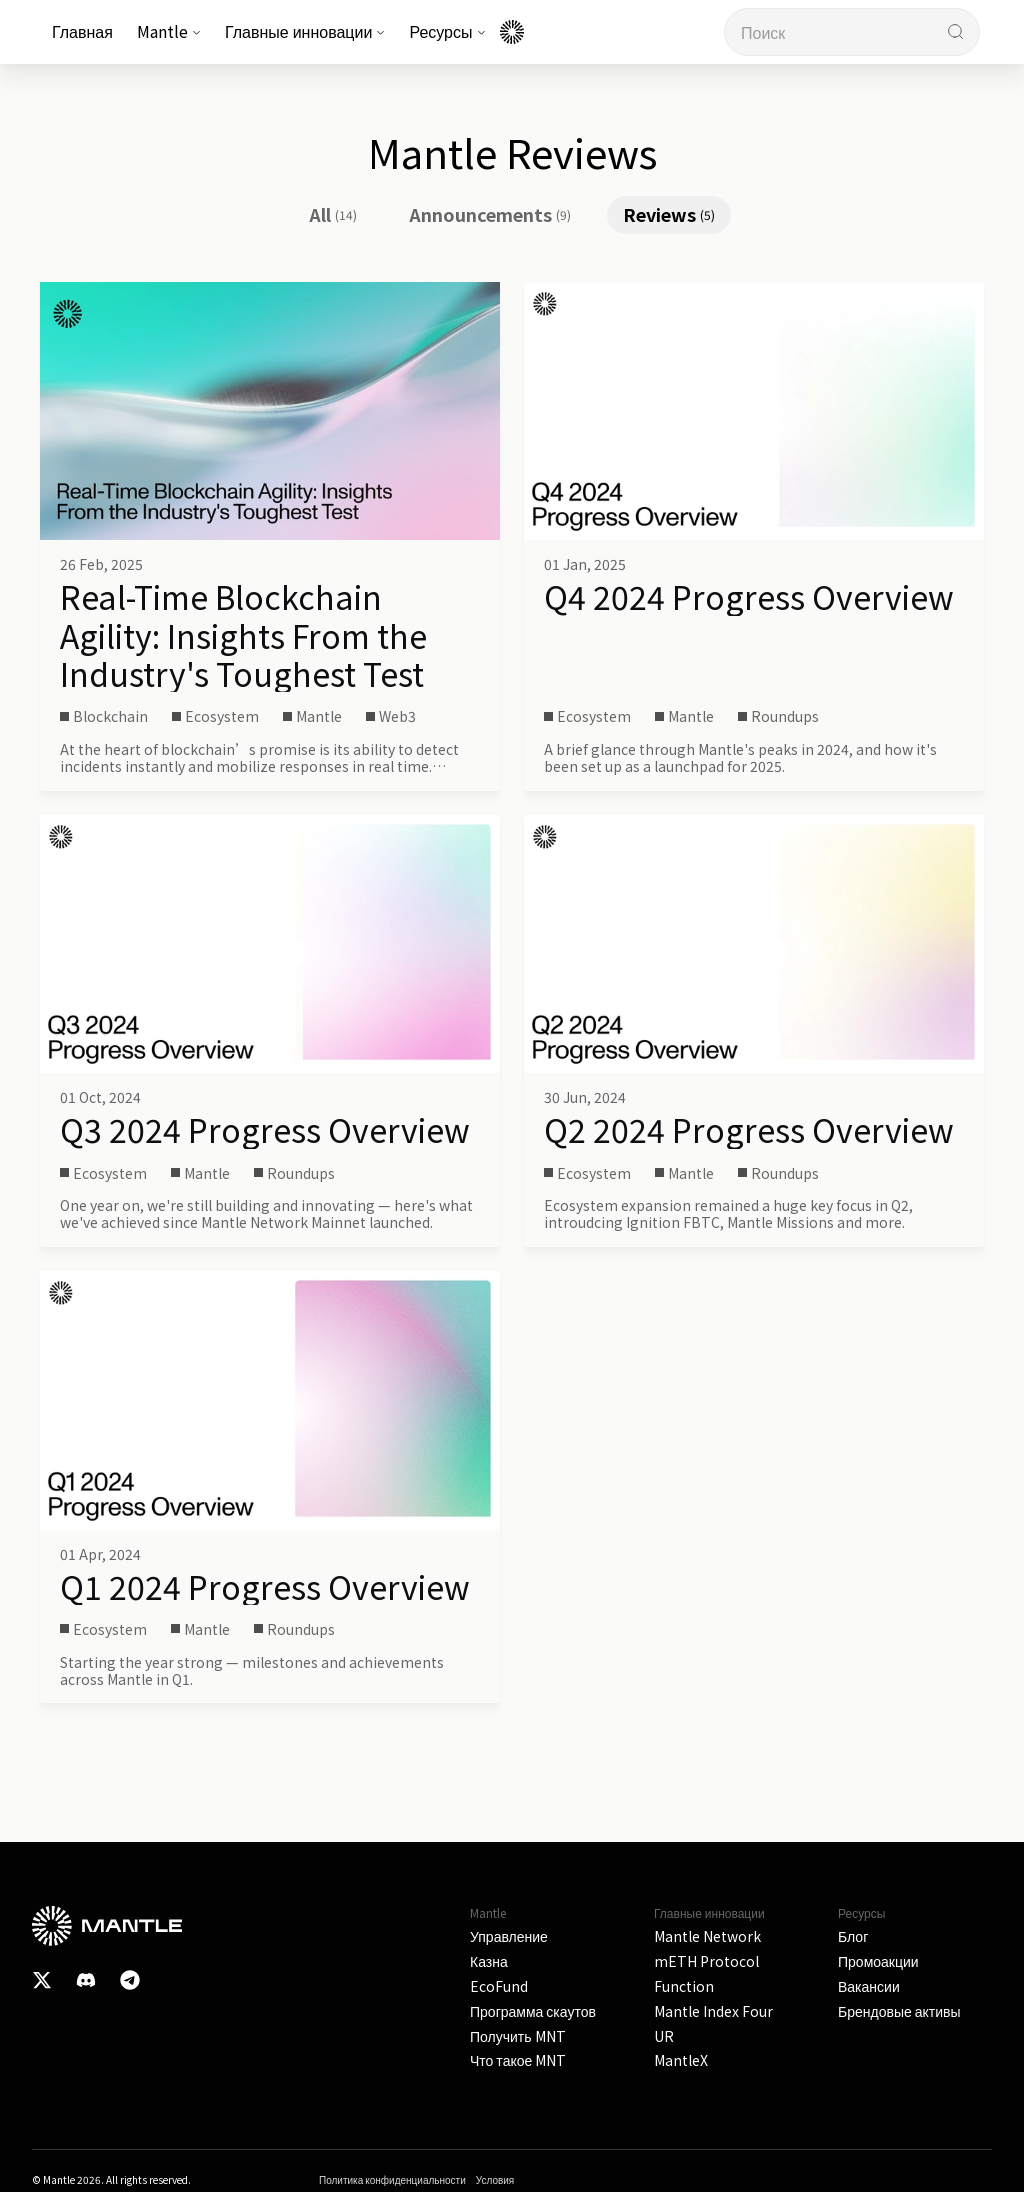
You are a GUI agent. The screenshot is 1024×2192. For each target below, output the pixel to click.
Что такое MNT (518, 2060)
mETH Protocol (706, 1961)
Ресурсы (447, 31)
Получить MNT (518, 2036)
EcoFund (499, 1986)
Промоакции (878, 1961)
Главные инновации (305, 31)
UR (664, 2036)
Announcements (490, 214)
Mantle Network (707, 1936)
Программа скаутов (533, 2011)
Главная (82, 31)
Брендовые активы (899, 2011)
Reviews (669, 214)
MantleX (681, 2060)
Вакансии (869, 1986)
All (333, 214)
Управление (509, 1936)
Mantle (169, 31)
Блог (853, 1936)
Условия (495, 2180)
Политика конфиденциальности (392, 2180)
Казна (489, 1961)
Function (684, 1986)
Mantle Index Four (713, 2011)
